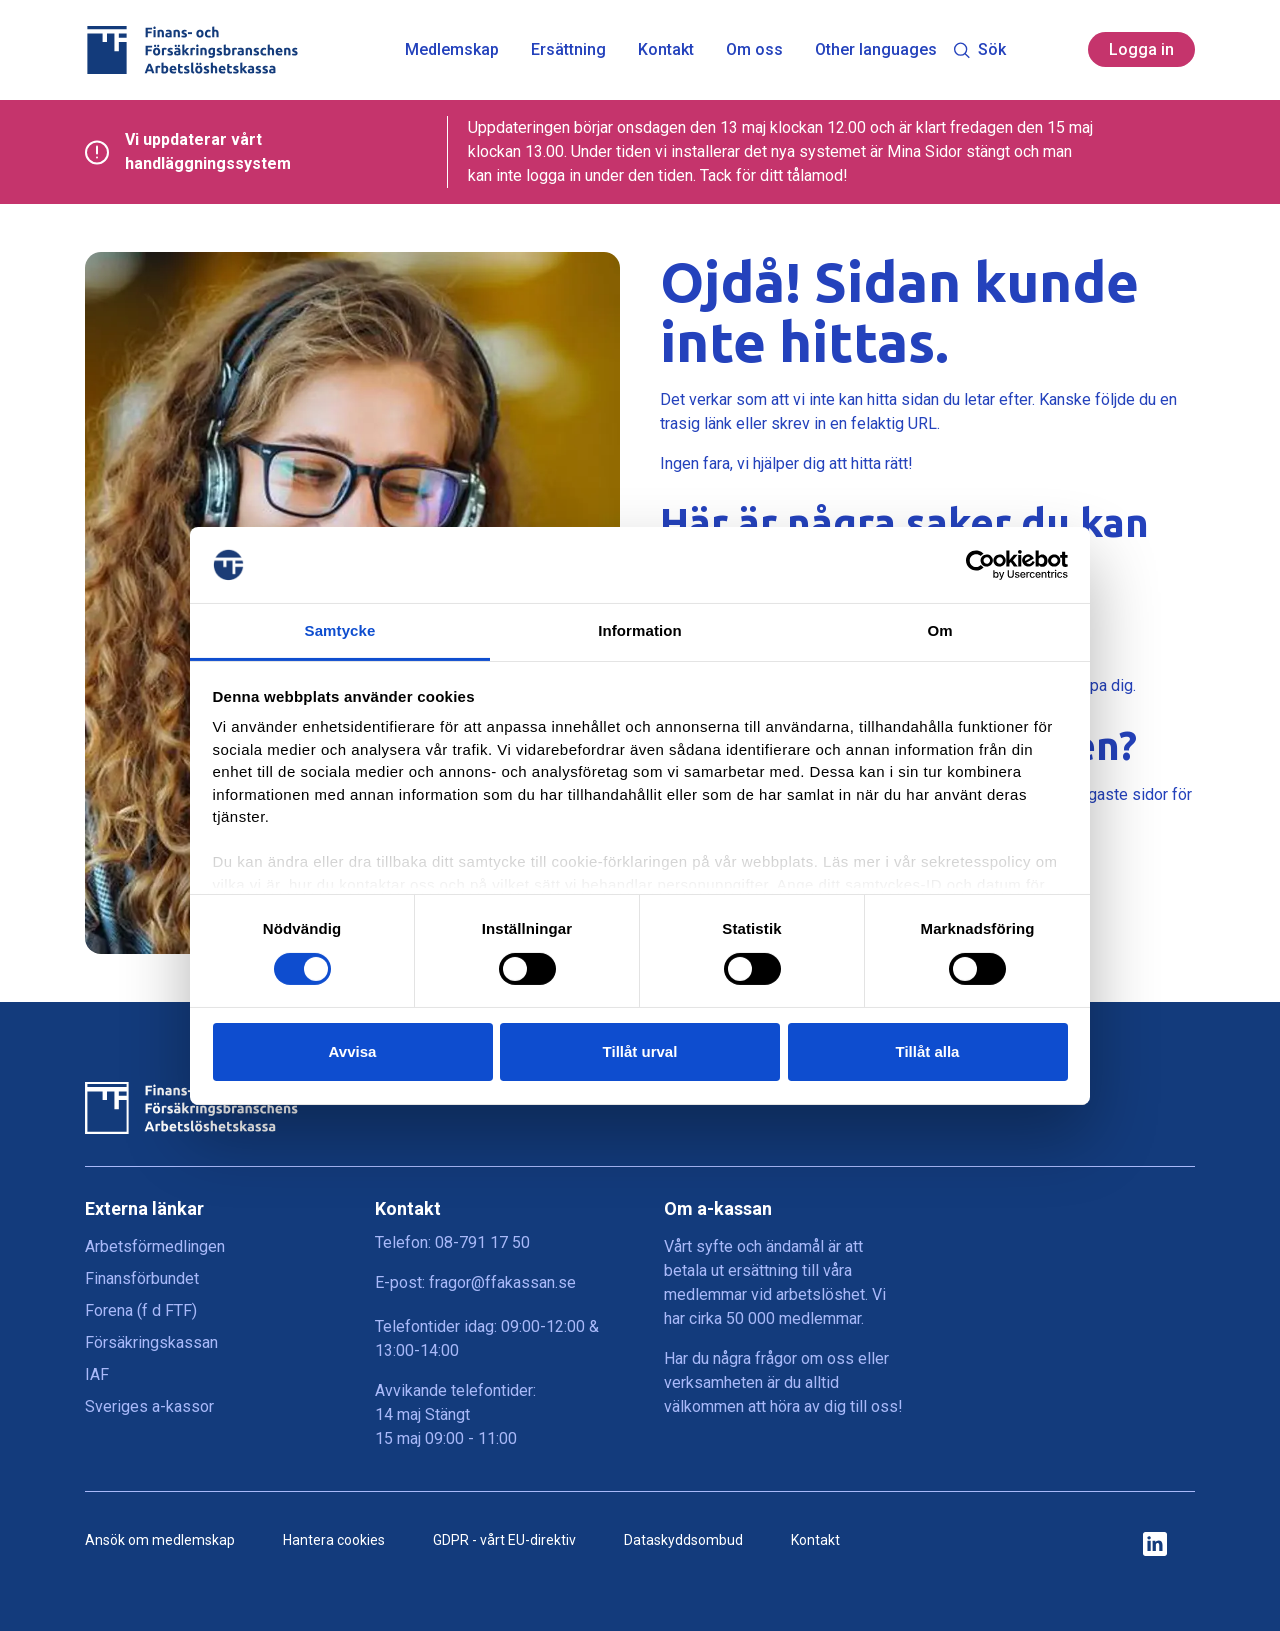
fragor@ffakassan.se (502, 1282)
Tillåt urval (640, 1051)
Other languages (876, 50)
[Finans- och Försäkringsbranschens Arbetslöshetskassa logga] (191, 50)
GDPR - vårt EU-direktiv (504, 1540)
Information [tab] (640, 630)
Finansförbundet (142, 1278)
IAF (97, 1374)
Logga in (1141, 49)
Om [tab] (939, 630)
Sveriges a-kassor (149, 1406)
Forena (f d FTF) (141, 1310)
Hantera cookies (334, 1540)
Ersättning (568, 50)
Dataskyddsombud (683, 1540)
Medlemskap (452, 50)
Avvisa (353, 1051)
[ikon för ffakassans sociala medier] (1155, 1545)
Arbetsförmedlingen (155, 1246)
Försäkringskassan (151, 1342)
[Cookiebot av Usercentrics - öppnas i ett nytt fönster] (980, 565)
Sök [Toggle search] (979, 49)
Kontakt (666, 50)
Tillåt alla (928, 1051)
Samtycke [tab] (340, 630)
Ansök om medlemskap (160, 1540)
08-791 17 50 (482, 1242)
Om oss (754, 50)
